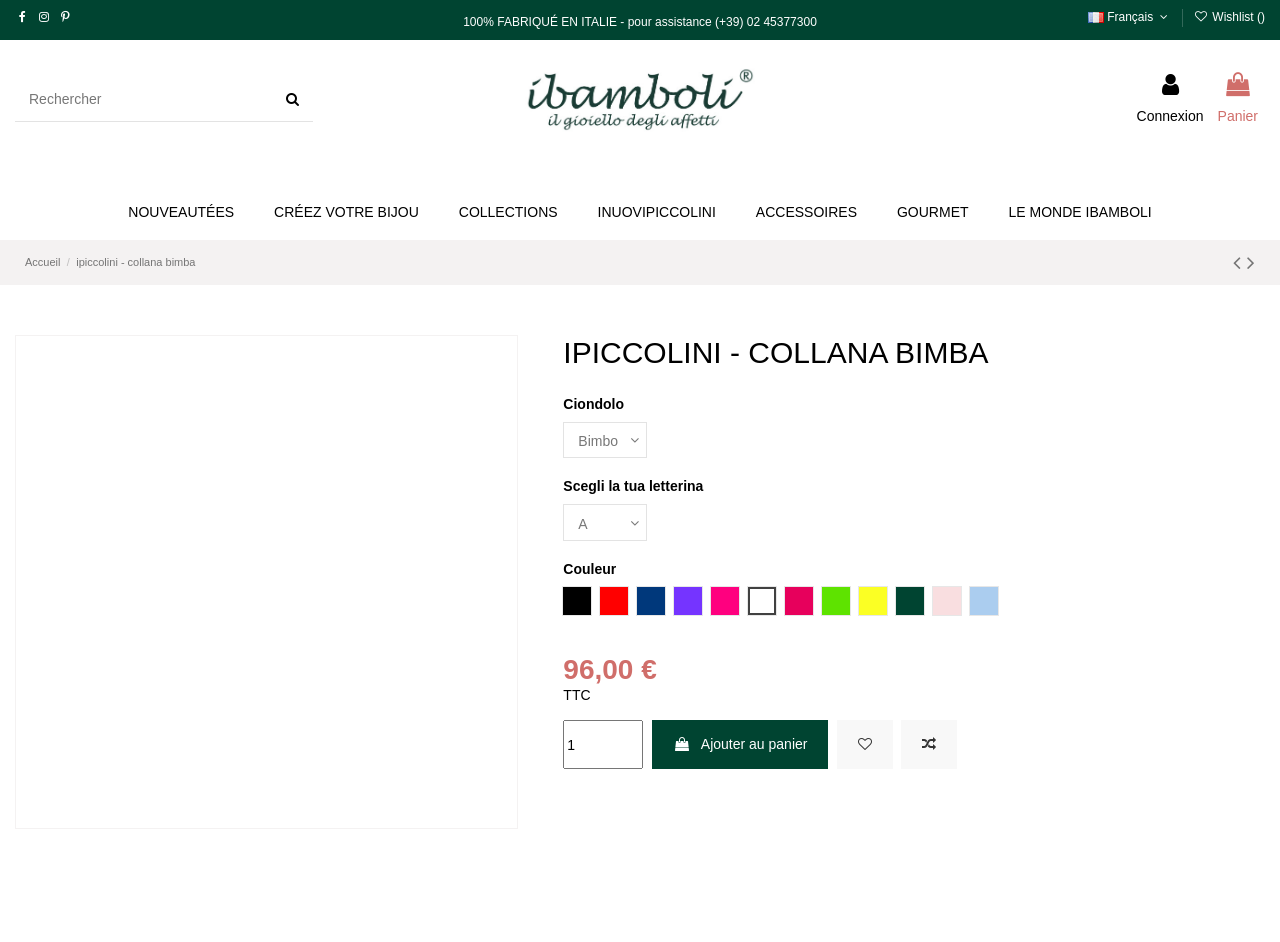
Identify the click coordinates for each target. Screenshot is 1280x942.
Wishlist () (1229, 17)
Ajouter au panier (740, 744)
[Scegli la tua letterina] (605, 522)
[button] (346, 212)
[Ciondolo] (605, 440)
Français (1130, 17)
